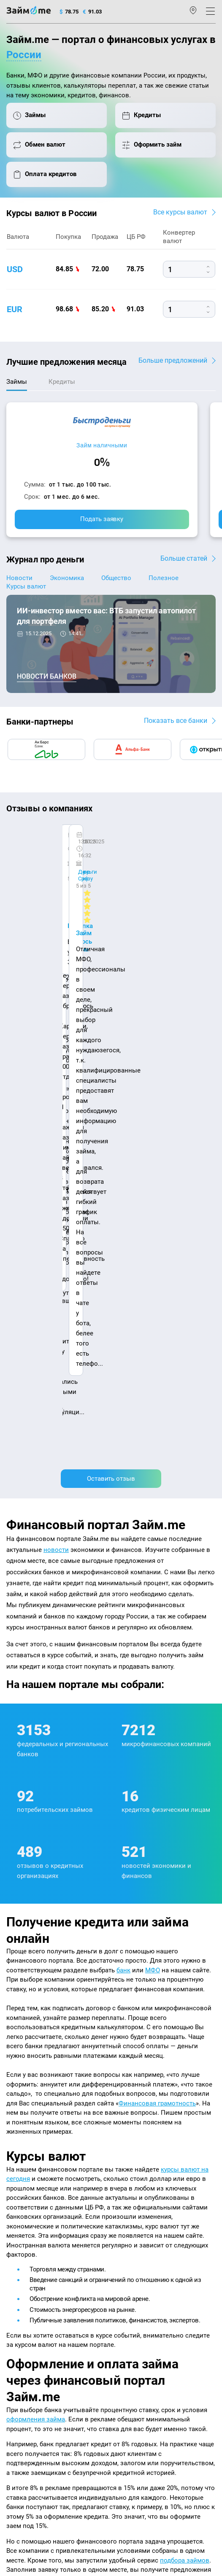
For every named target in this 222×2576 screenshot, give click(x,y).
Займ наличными (101, 445)
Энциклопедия (26, 2240)
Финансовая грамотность (157, 1578)
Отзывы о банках (28, 2274)
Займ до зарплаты (138, 2318)
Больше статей (183, 558)
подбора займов (184, 2035)
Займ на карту (132, 2274)
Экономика (67, 578)
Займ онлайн (131, 2251)
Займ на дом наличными (147, 2263)
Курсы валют (26, 586)
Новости (19, 578)
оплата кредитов (56, 2107)
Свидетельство (24, 2487)
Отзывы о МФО (25, 2285)
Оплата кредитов (28, 2330)
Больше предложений (172, 360)
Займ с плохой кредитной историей (160, 2285)
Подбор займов (26, 2341)
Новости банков (46, 677)
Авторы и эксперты (91, 2196)
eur (14, 309)
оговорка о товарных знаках (74, 2480)
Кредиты (17, 2318)
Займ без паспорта (139, 2296)
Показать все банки (175, 721)
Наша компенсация (151, 2196)
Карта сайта (21, 2209)
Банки (14, 2296)
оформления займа (35, 1894)
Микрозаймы (131, 2229)
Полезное (164, 578)
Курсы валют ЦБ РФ (32, 2263)
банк (123, 1445)
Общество (116, 578)
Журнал (16, 2229)
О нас (13, 2196)
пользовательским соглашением (126, 2454)
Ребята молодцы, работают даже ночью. (75, 857)
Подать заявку (101, 519)
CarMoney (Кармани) (47, 843)
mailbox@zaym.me (37, 2381)
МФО (152, 1445)
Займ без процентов (140, 2307)
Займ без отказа (135, 2330)
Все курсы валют (180, 212)
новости (56, 1025)
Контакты (43, 2196)
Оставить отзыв (111, 954)
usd (15, 269)
